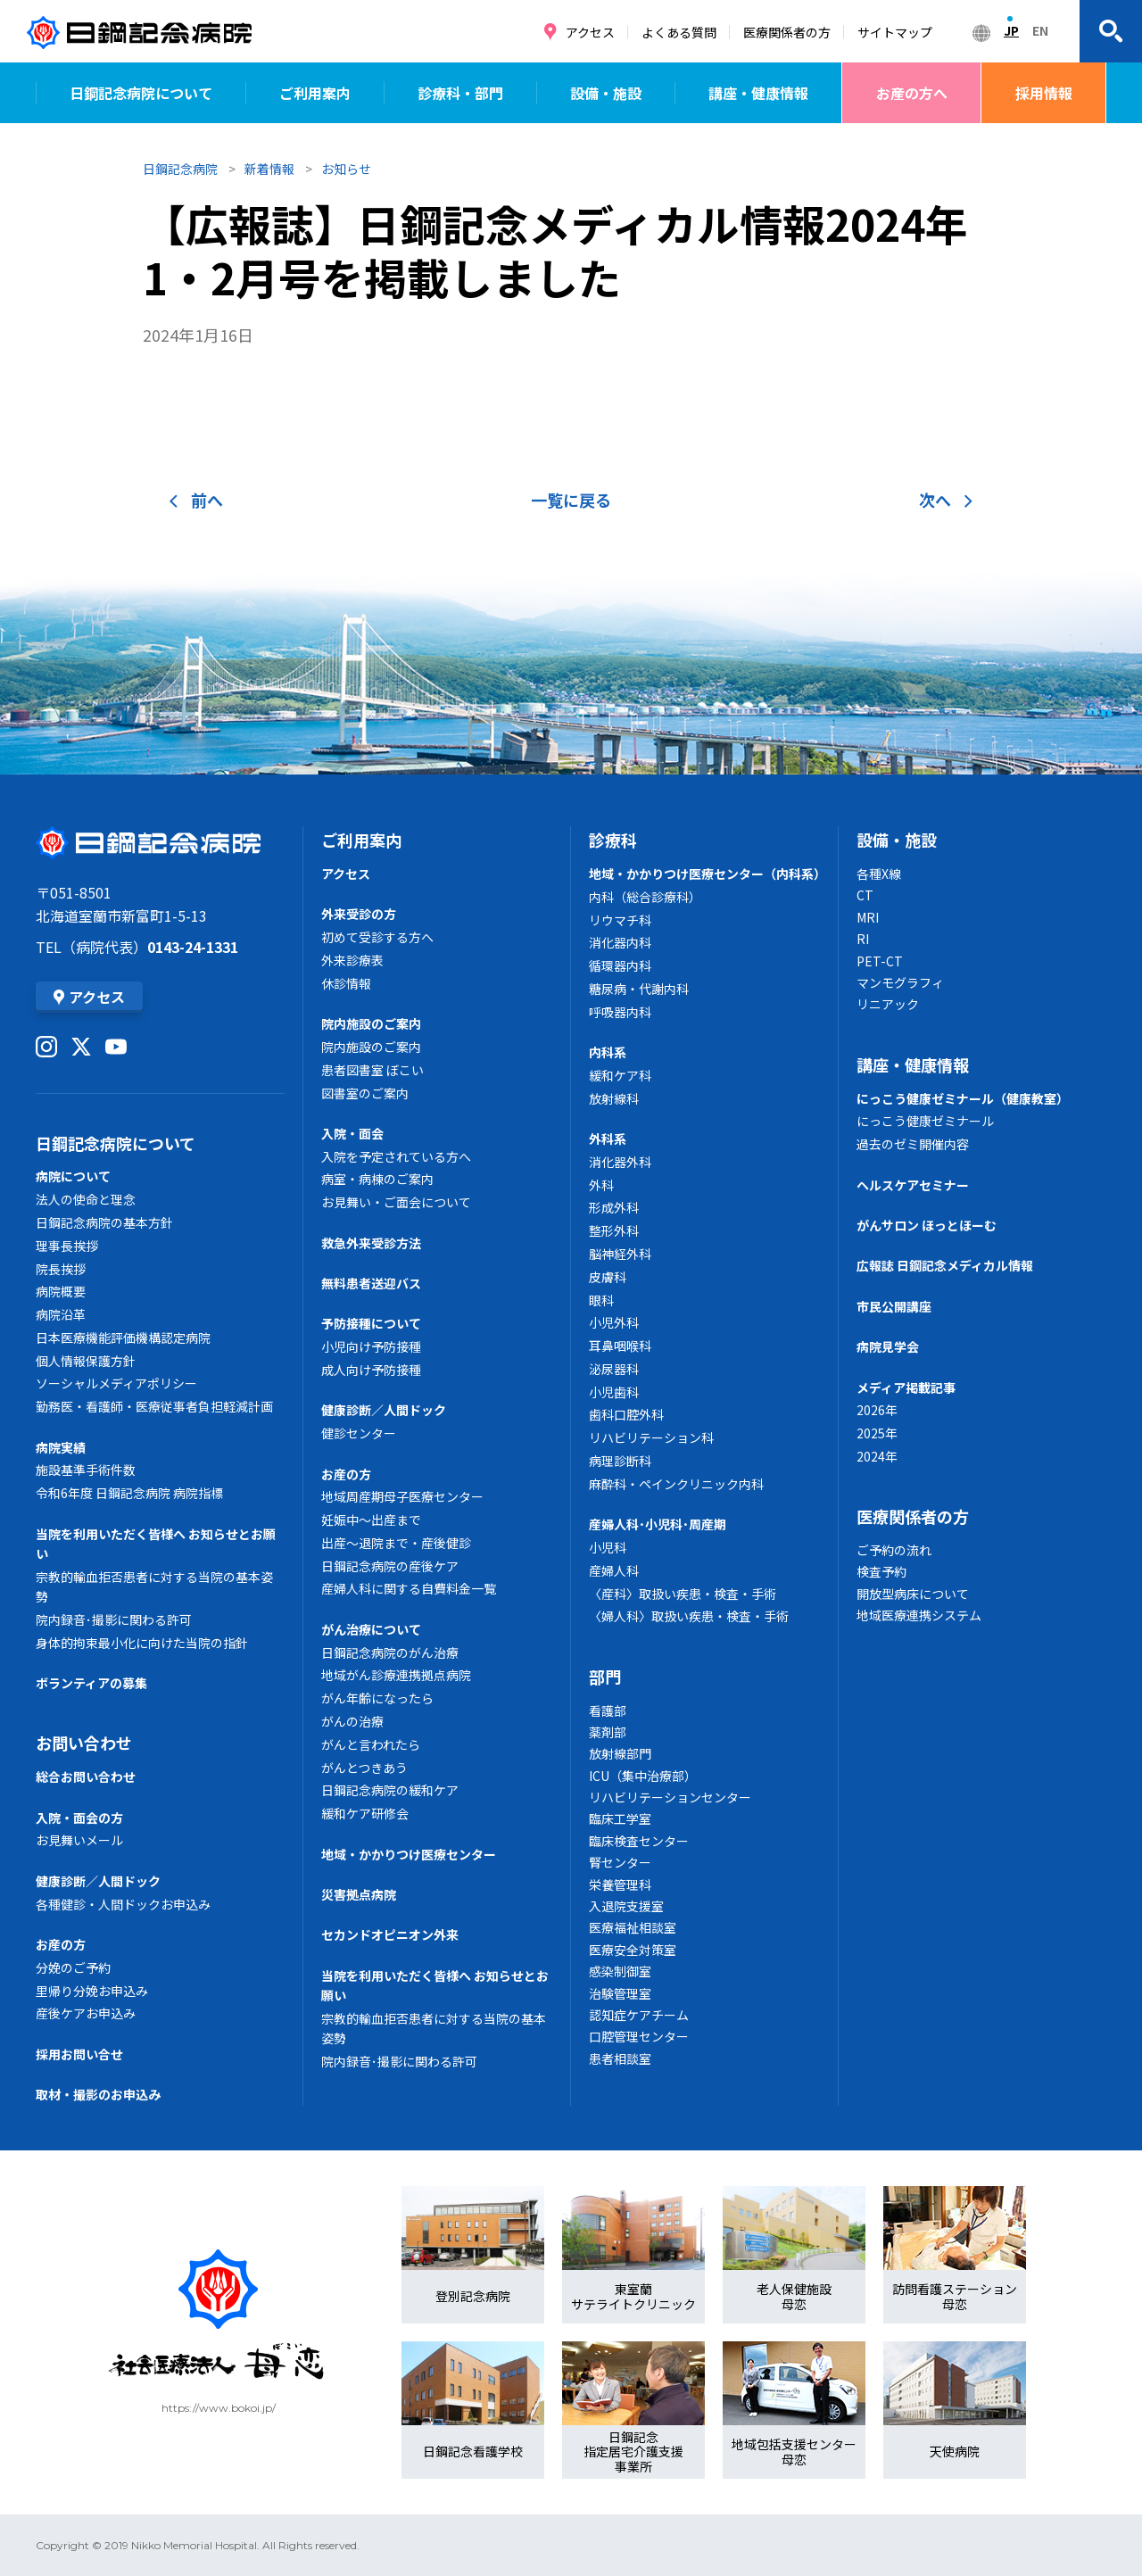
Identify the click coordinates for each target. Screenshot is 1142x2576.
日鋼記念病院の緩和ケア (390, 1790)
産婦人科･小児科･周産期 (657, 1524)
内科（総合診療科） (645, 897)
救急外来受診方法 (371, 1243)
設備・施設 (605, 93)
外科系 (607, 1138)
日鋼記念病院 (180, 169)
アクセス (590, 32)
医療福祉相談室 (632, 1927)
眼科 (601, 1300)
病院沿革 (61, 1314)
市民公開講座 (893, 1306)
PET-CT (879, 961)
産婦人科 (614, 1570)
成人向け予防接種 (371, 1370)
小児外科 (614, 1322)
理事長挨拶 (67, 1246)
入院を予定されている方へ (396, 1156)
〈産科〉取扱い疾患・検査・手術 (682, 1594)
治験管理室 (620, 1993)
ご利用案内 (315, 93)
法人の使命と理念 (86, 1199)
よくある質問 (678, 32)
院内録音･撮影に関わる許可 (114, 1619)
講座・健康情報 (758, 93)
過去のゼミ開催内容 (912, 1144)
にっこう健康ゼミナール (925, 1121)
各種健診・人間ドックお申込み (123, 1904)
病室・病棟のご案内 (377, 1179)
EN (1040, 30)
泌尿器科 (614, 1369)
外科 (601, 1185)
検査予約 (881, 1571)
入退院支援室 (626, 1906)
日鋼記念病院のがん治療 (390, 1652)
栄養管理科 (620, 1884)
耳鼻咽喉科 (620, 1345)
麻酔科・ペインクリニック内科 (676, 1484)
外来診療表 (352, 960)
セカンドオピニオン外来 (390, 1934)
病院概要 (61, 1291)
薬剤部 (607, 1732)
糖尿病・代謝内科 (639, 989)
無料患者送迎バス (371, 1283)
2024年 (877, 1456)
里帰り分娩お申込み (92, 1991)
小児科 (607, 1547)
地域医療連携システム (918, 1615)
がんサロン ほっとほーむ (926, 1225)
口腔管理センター (639, 2036)
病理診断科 (620, 1461)
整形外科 (614, 1230)
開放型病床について (912, 1594)
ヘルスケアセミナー (912, 1185)
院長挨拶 (61, 1269)
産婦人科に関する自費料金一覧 (408, 1588)
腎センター (620, 1862)
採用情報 (1043, 93)
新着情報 (269, 169)
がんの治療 (352, 1721)
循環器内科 (620, 965)
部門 (605, 1676)
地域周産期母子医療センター (402, 1496)
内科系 (607, 1052)
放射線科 (614, 1098)
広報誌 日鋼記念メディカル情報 (944, 1265)
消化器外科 (620, 1162)
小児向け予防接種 (371, 1346)
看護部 (607, 1710)
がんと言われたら (370, 1744)
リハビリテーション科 (651, 1437)
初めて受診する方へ (377, 937)
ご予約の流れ (893, 1550)
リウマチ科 (620, 920)
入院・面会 (352, 1133)
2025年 (877, 1433)
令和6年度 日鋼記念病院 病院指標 (129, 1493)
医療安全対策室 (632, 1950)
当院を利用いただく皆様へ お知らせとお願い (156, 1543)
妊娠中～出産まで (371, 1519)
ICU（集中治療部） (643, 1776)
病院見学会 (887, 1346)
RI (862, 939)
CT (864, 895)
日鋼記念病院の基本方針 (104, 1222)
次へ (945, 499)
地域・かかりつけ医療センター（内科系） (704, 873)
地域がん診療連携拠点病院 (396, 1675)
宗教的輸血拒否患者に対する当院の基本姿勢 (154, 1586)
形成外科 (614, 1207)
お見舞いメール (79, 1840)
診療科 (613, 839)
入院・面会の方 (79, 1817)
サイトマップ (894, 32)
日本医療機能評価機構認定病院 (123, 1337)
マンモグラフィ (900, 982)
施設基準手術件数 (86, 1470)
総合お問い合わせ (86, 1776)
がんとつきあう (364, 1768)
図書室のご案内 (365, 1093)
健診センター (358, 1433)
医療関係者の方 (787, 32)
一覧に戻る (571, 499)
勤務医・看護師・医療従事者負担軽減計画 (154, 1406)
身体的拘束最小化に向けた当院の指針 (142, 1643)
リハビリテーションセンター (670, 1797)
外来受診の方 (358, 914)
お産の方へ (912, 93)
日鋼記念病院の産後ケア (390, 1566)
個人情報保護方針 (86, 1361)
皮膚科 (607, 1277)
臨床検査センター (639, 1841)
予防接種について (371, 1323)
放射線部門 (620, 1753)
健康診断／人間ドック (98, 1881)
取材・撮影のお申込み (98, 2094)
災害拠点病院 (358, 1894)
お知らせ (346, 169)
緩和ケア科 (620, 1075)
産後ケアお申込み (86, 2013)
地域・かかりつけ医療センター (408, 1854)
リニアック (887, 1004)
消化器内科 (620, 942)
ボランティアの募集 (91, 1683)
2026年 (877, 1410)
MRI (867, 917)
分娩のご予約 (73, 1967)
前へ (196, 499)
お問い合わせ (84, 1742)
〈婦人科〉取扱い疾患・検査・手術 (689, 1616)
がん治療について (371, 1629)
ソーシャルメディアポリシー (116, 1383)
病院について (73, 1176)
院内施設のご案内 (371, 1023)
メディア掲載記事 (906, 1387)
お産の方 (61, 1944)
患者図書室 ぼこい (372, 1070)
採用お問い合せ (79, 2054)
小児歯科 (614, 1392)
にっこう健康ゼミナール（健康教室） (962, 1098)
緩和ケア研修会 (365, 1813)
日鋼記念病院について (141, 93)
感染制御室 (620, 1971)
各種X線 (878, 873)
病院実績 (61, 1447)
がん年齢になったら (377, 1698)
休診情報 (346, 983)
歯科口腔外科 (626, 1414)
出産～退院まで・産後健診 (396, 1543)
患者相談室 (620, 2058)
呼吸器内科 (620, 1012)
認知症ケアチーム (639, 2015)
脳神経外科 (620, 1254)
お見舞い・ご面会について (396, 1202)
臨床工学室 (620, 1818)
